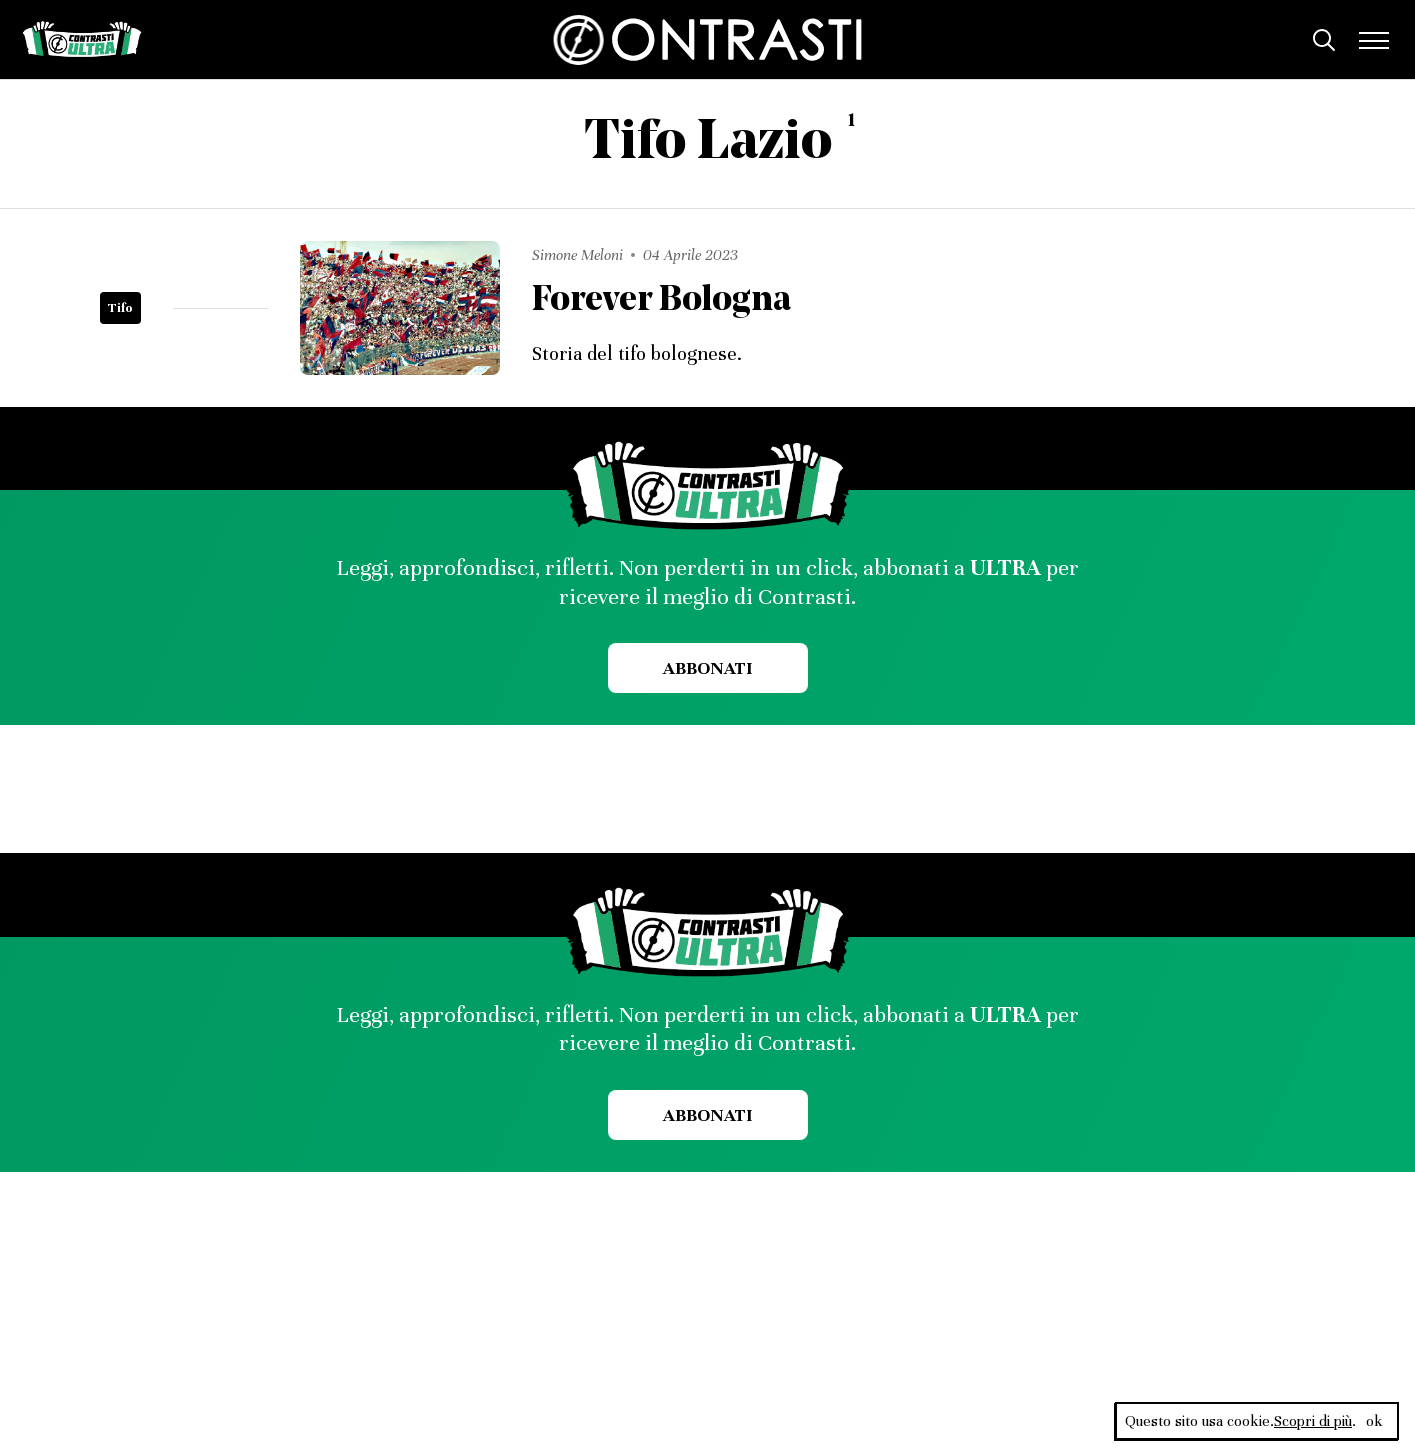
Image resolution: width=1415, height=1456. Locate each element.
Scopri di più (1313, 1421)
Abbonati (707, 668)
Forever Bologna (663, 301)
